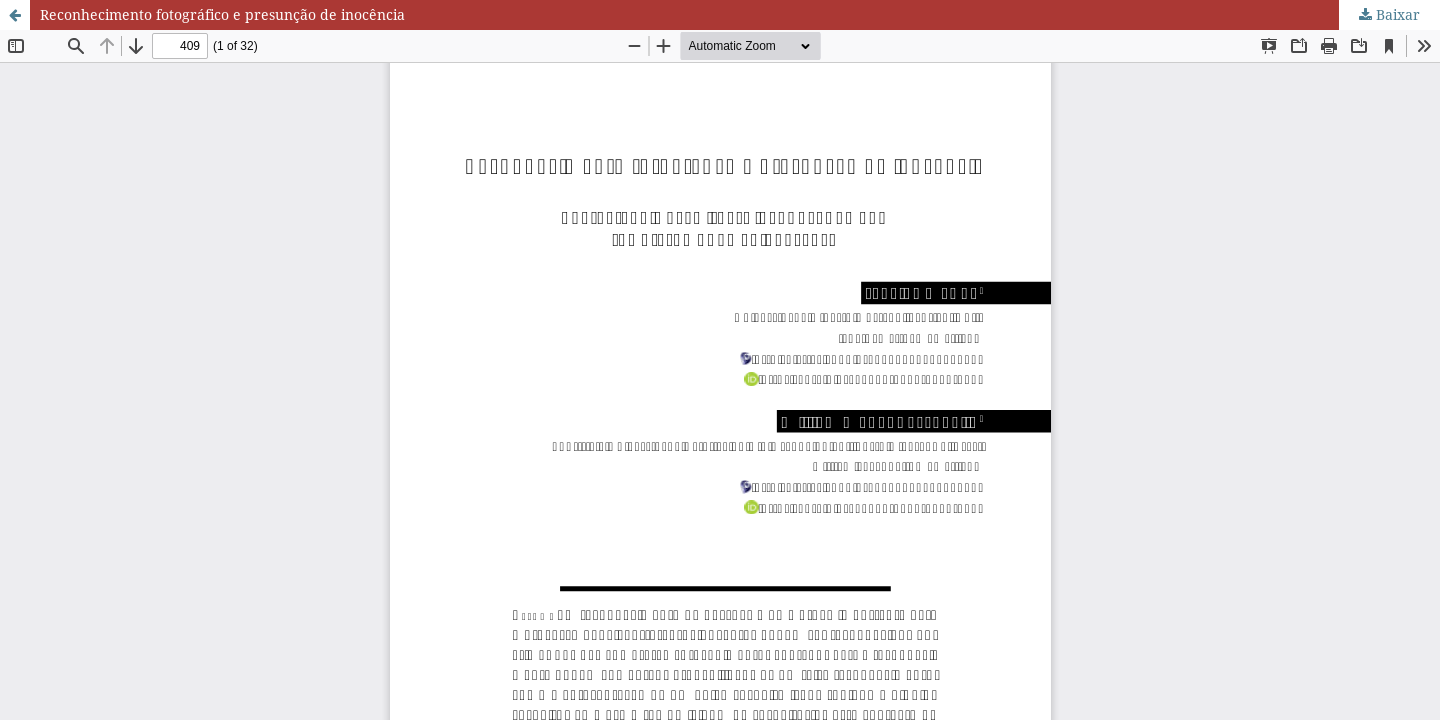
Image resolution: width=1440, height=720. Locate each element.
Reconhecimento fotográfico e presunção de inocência (222, 14)
